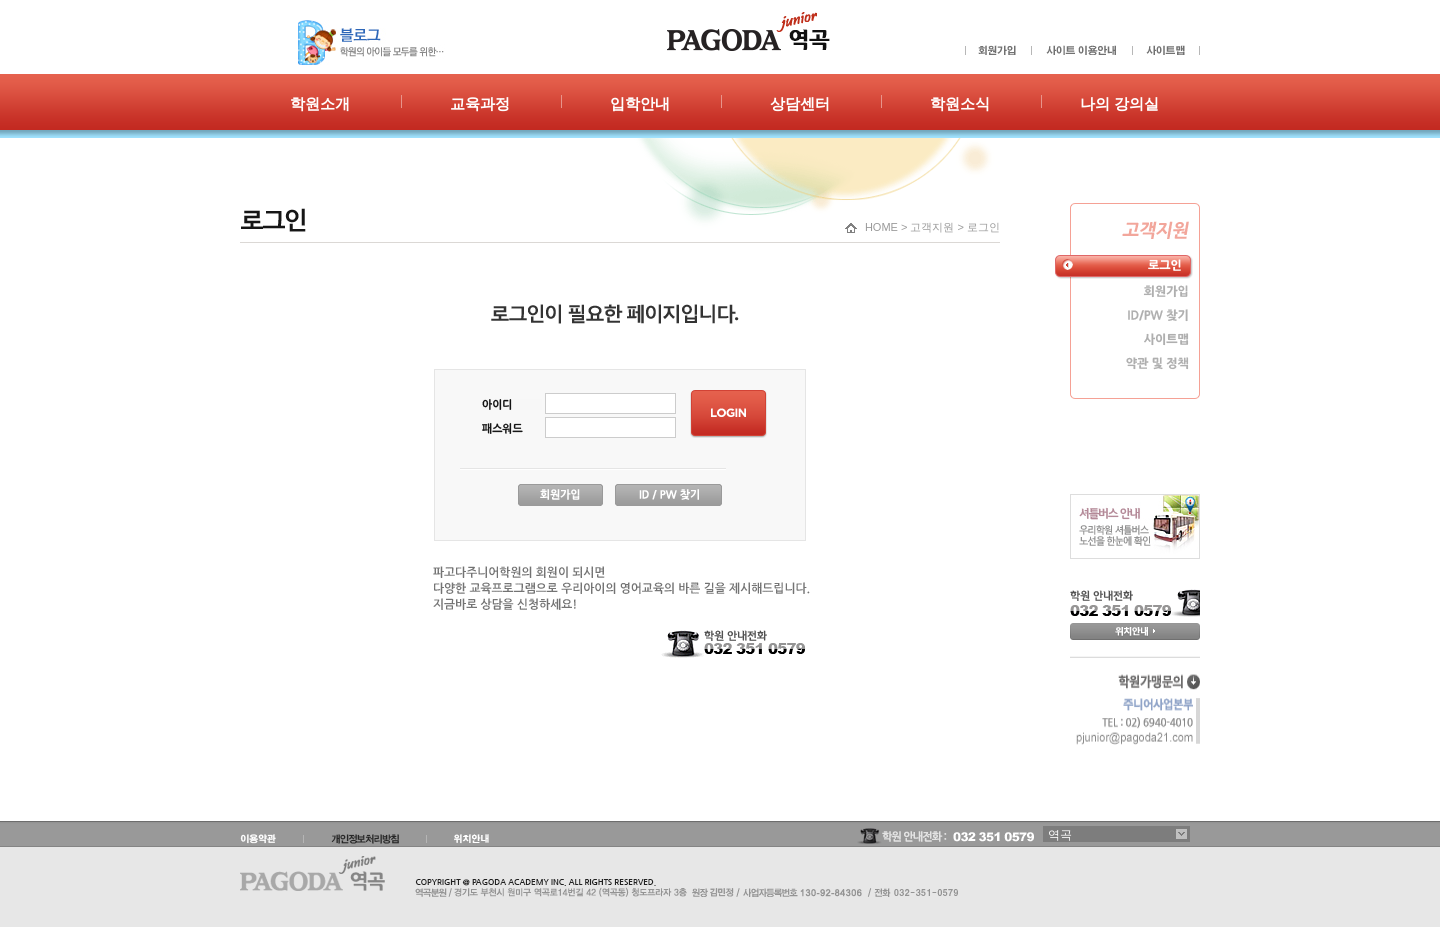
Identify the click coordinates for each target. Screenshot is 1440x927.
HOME (881, 227)
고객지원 (932, 227)
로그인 (983, 227)
